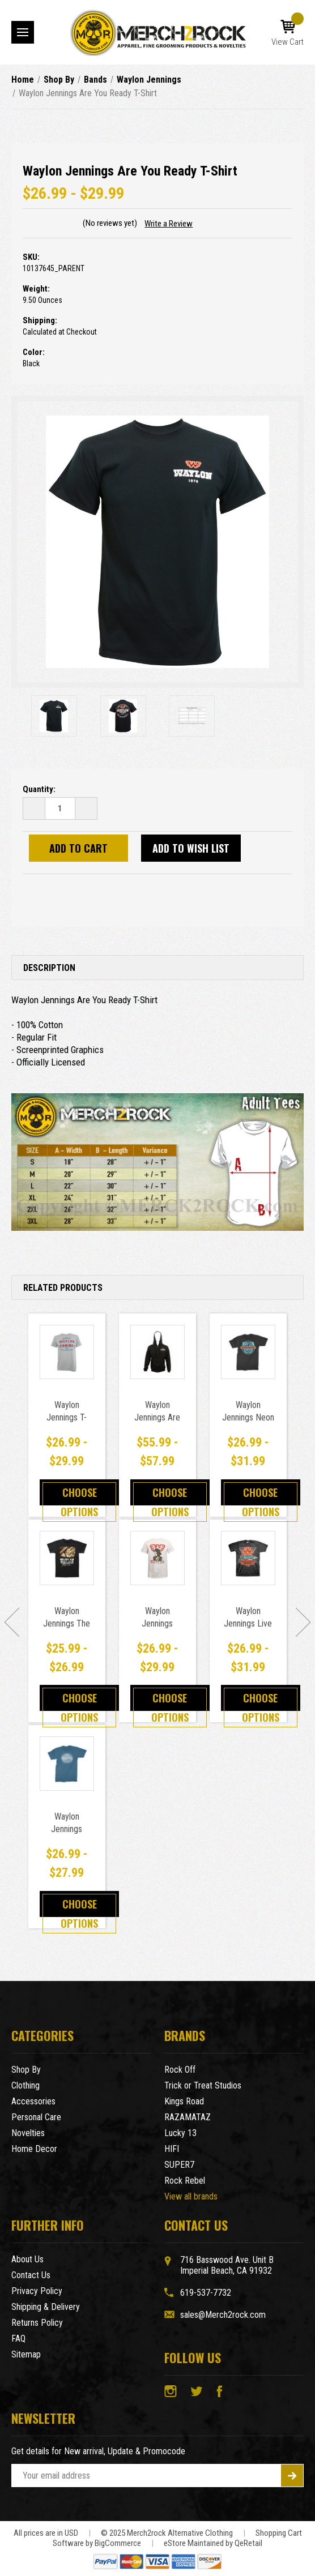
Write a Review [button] (168, 224)
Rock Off (179, 2069)
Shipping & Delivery (45, 2306)
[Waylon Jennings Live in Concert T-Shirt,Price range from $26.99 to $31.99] (248, 1558)
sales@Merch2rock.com (223, 2314)
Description (49, 967)
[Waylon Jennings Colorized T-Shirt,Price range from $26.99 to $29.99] (157, 1558)
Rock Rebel (184, 2180)
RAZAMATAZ (187, 2117)
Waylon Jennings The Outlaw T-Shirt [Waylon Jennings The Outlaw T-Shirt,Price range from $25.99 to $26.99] (66, 1623)
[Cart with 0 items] (287, 33)
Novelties (28, 2133)
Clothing (25, 2085)
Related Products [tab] (63, 1287)
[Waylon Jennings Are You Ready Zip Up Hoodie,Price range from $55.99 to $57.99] (157, 1352)
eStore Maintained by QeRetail (213, 2543)
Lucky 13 (180, 2133)
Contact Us (30, 2275)
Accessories (33, 2101)
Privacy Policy (36, 2291)
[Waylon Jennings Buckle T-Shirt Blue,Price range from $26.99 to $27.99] (67, 1764)
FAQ (18, 2338)
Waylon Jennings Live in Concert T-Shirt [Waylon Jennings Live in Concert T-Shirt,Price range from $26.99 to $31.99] (248, 1630)
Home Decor (34, 2148)
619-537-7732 (205, 2292)
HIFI (171, 2148)
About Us (27, 2259)
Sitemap (26, 2354)
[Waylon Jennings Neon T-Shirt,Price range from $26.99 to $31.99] (248, 1352)
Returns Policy (37, 2322)
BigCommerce (118, 2543)
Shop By (26, 2069)
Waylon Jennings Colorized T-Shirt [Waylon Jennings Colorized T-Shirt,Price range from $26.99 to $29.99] (157, 1630)
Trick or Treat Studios (202, 2085)
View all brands (191, 2196)
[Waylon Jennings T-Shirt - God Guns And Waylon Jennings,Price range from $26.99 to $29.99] (67, 1352)
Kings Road (184, 2101)
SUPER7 (179, 2164)
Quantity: (39, 789)
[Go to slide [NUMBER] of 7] (12, 1622)
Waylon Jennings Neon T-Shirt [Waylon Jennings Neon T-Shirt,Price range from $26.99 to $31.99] (248, 1417)
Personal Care (36, 2117)
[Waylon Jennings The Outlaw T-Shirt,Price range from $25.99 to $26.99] (67, 1558)
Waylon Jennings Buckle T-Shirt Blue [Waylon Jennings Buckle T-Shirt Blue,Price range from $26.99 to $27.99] (66, 1835)
